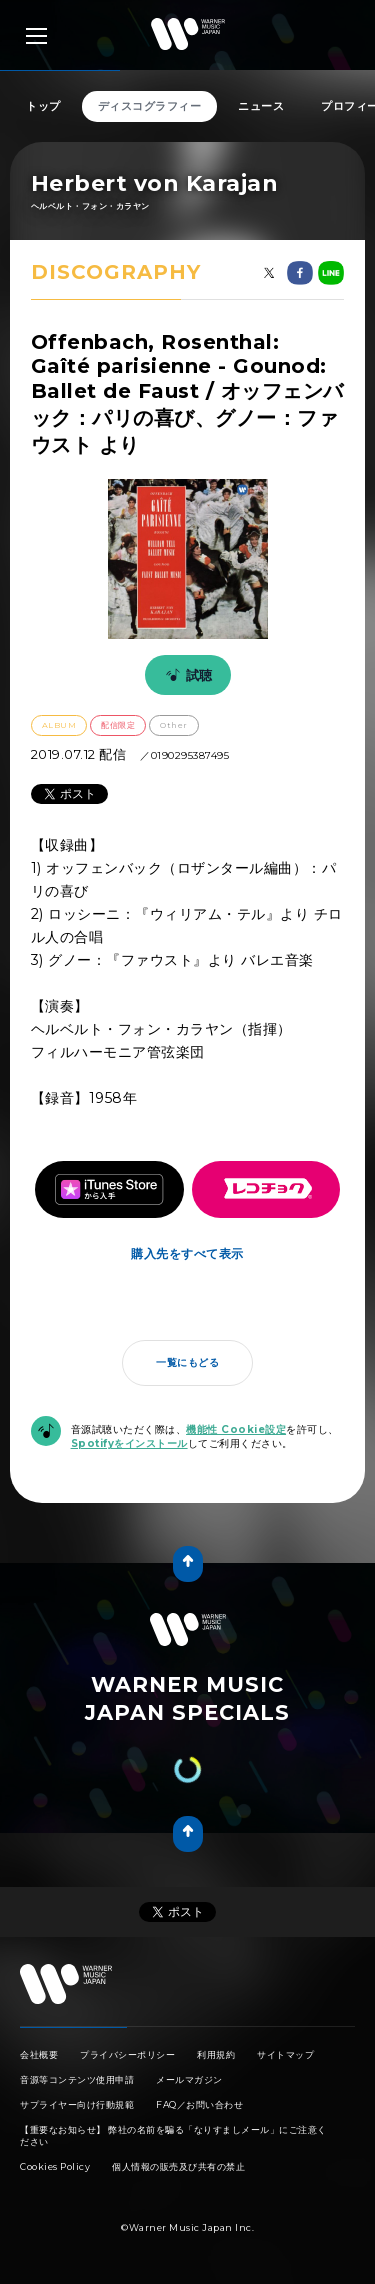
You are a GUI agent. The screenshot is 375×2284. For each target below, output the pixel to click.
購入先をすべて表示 (187, 1253)
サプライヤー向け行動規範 (77, 2104)
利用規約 (216, 2054)
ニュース (261, 106)
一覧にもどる (187, 1362)
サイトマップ (285, 2054)
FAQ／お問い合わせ (199, 2104)
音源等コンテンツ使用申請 (77, 2079)
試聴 (186, 675)
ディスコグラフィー (150, 106)
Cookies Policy (55, 2166)
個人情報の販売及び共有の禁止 (178, 2166)
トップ (43, 106)
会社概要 (39, 2054)
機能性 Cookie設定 (236, 1429)
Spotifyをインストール (129, 1443)
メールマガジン (189, 2079)
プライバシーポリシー (127, 2054)
